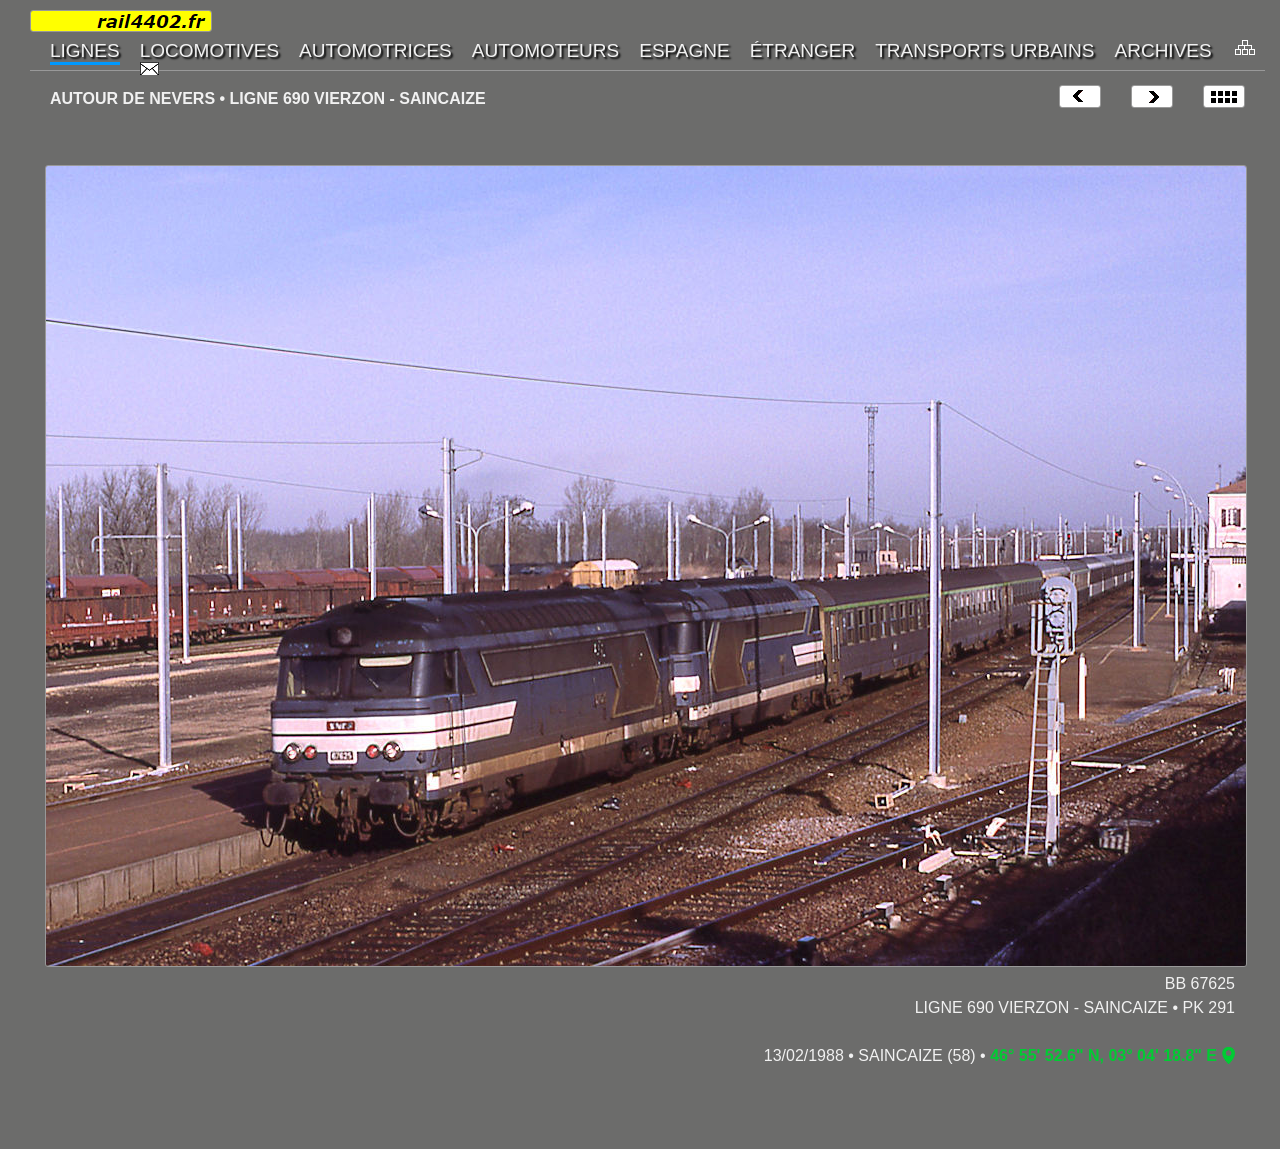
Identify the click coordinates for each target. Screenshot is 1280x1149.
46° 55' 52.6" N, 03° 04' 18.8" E (1103, 1055)
